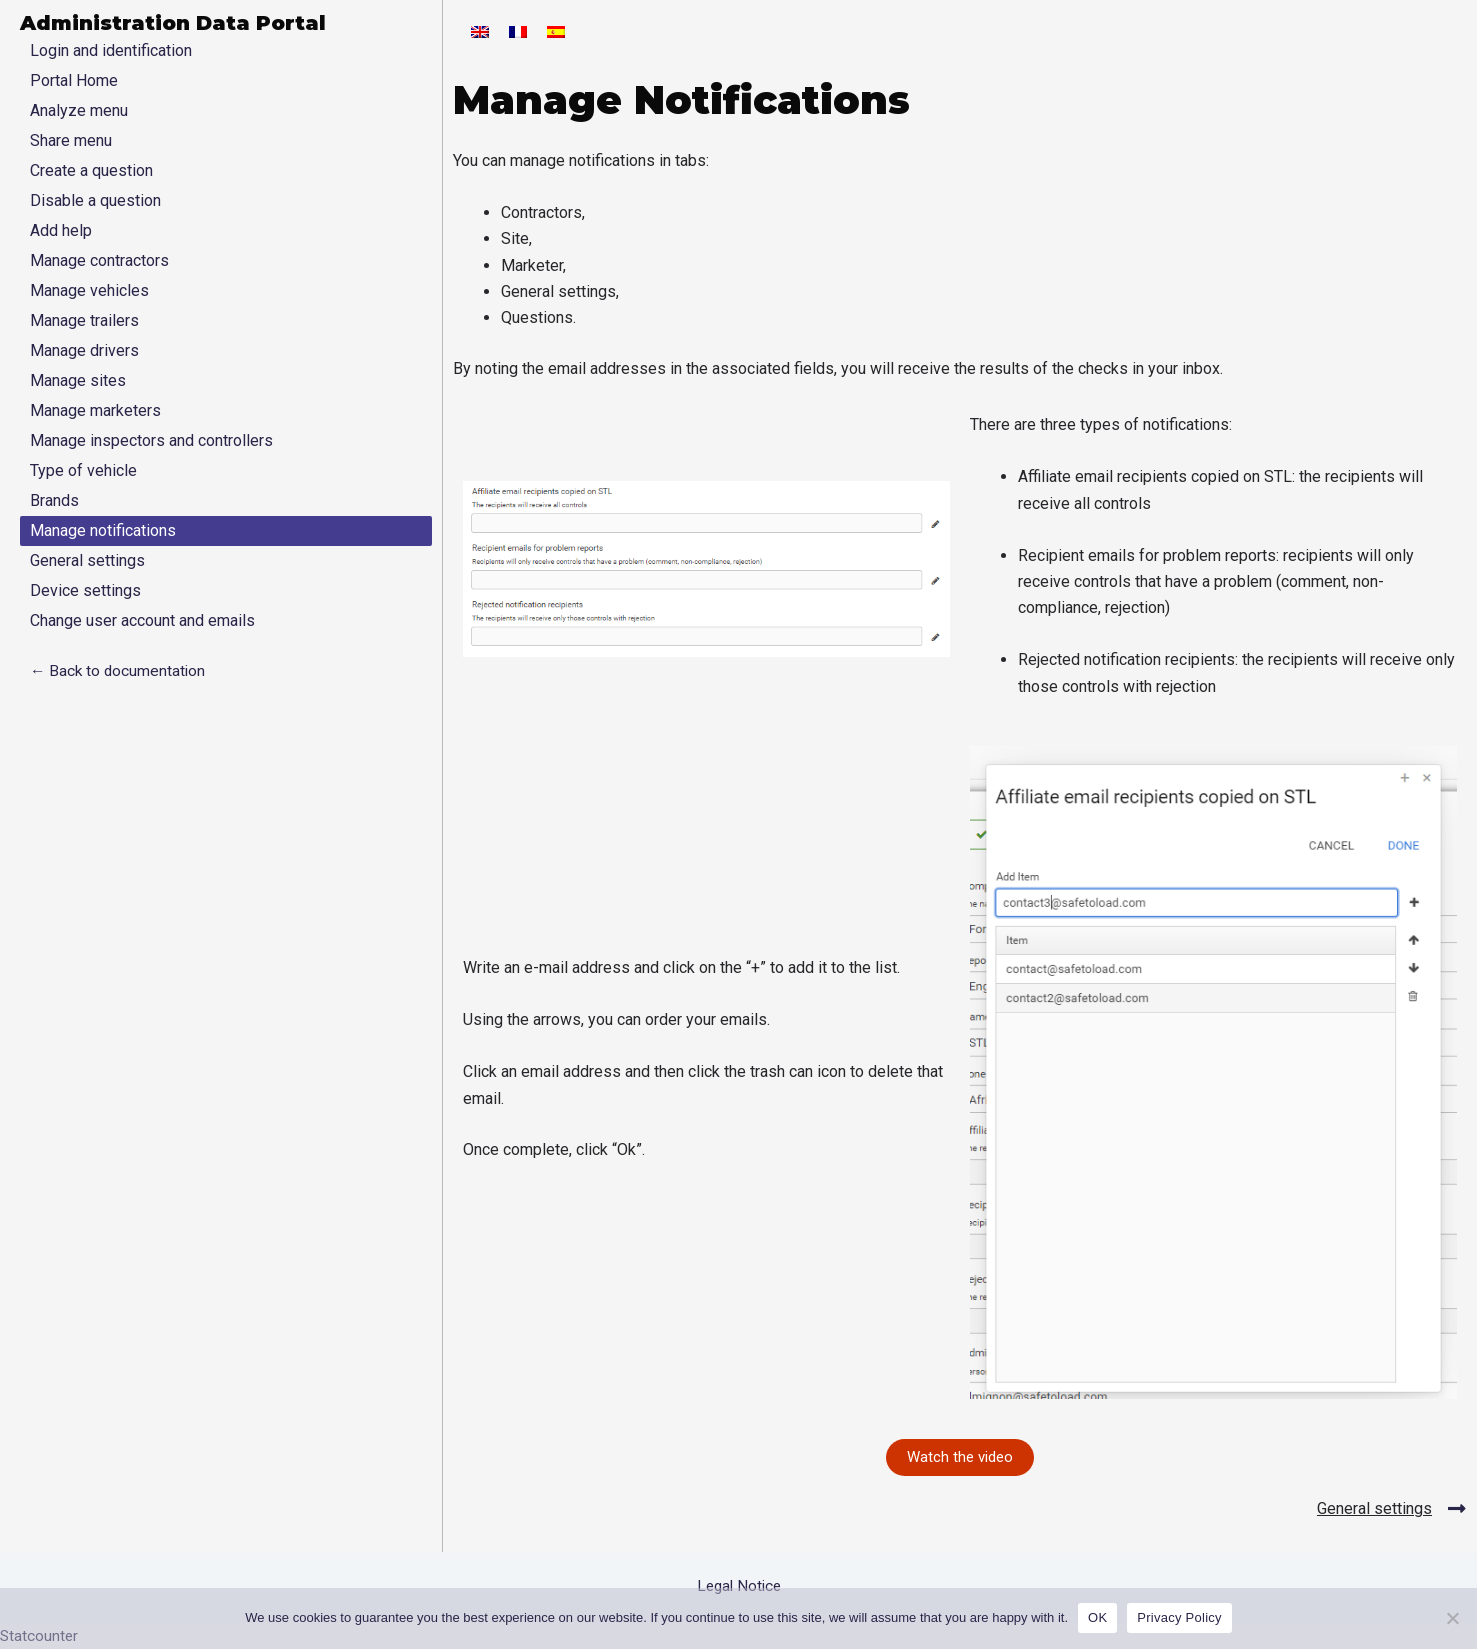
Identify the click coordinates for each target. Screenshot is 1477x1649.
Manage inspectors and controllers (151, 440)
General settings (87, 560)
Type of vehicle (83, 470)
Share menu (71, 140)
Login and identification (111, 50)
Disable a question (95, 200)
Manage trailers (84, 320)
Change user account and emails (142, 620)
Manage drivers (84, 350)
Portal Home (74, 80)
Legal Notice (738, 1585)
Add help (61, 230)
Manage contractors (99, 260)
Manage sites (78, 380)
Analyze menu (79, 110)
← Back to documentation (119, 670)
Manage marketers (95, 410)
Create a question (91, 170)
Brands (54, 500)
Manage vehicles (89, 290)
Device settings (85, 590)
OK (1097, 1617)
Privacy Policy (1179, 1617)
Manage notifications (103, 530)
